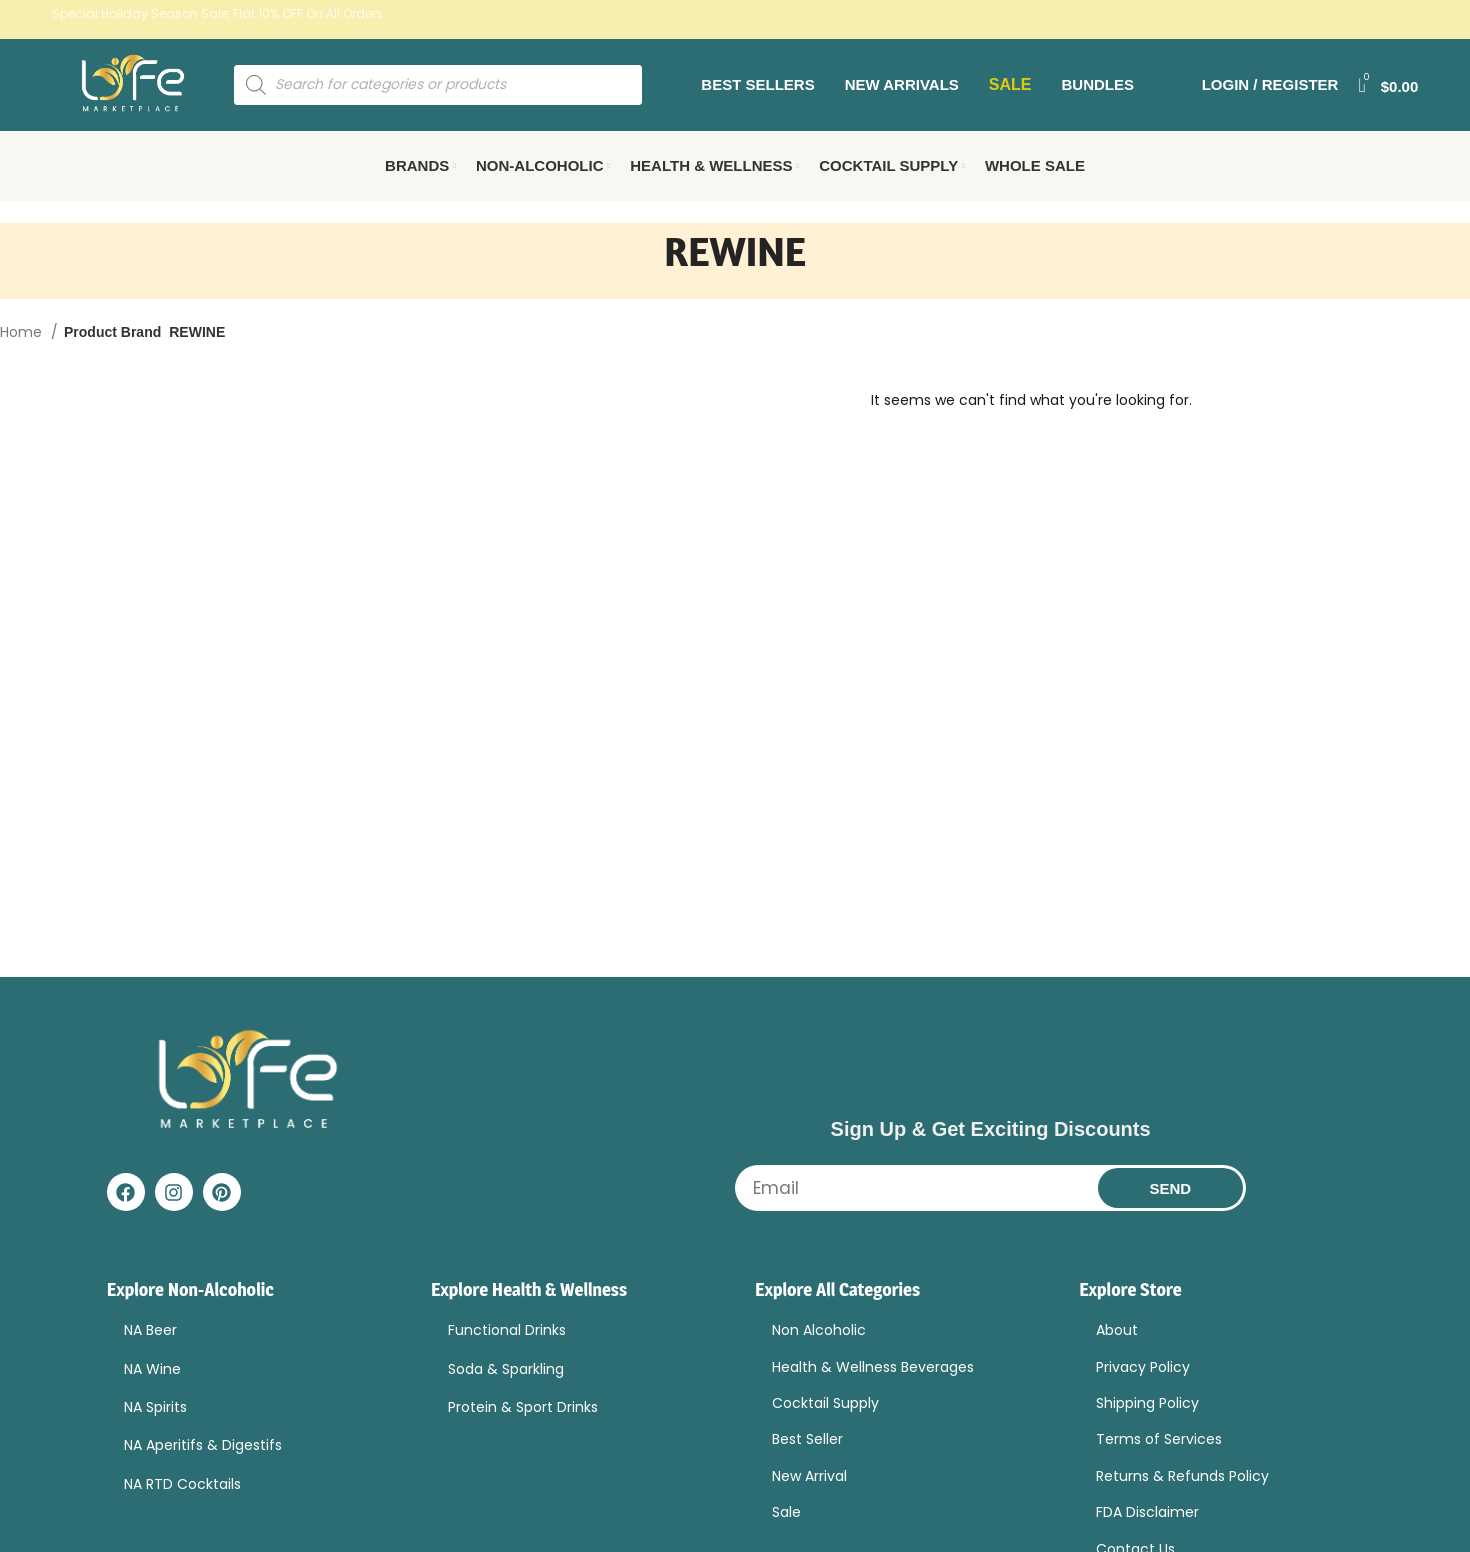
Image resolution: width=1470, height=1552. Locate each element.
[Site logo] (152, 94)
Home (23, 352)
